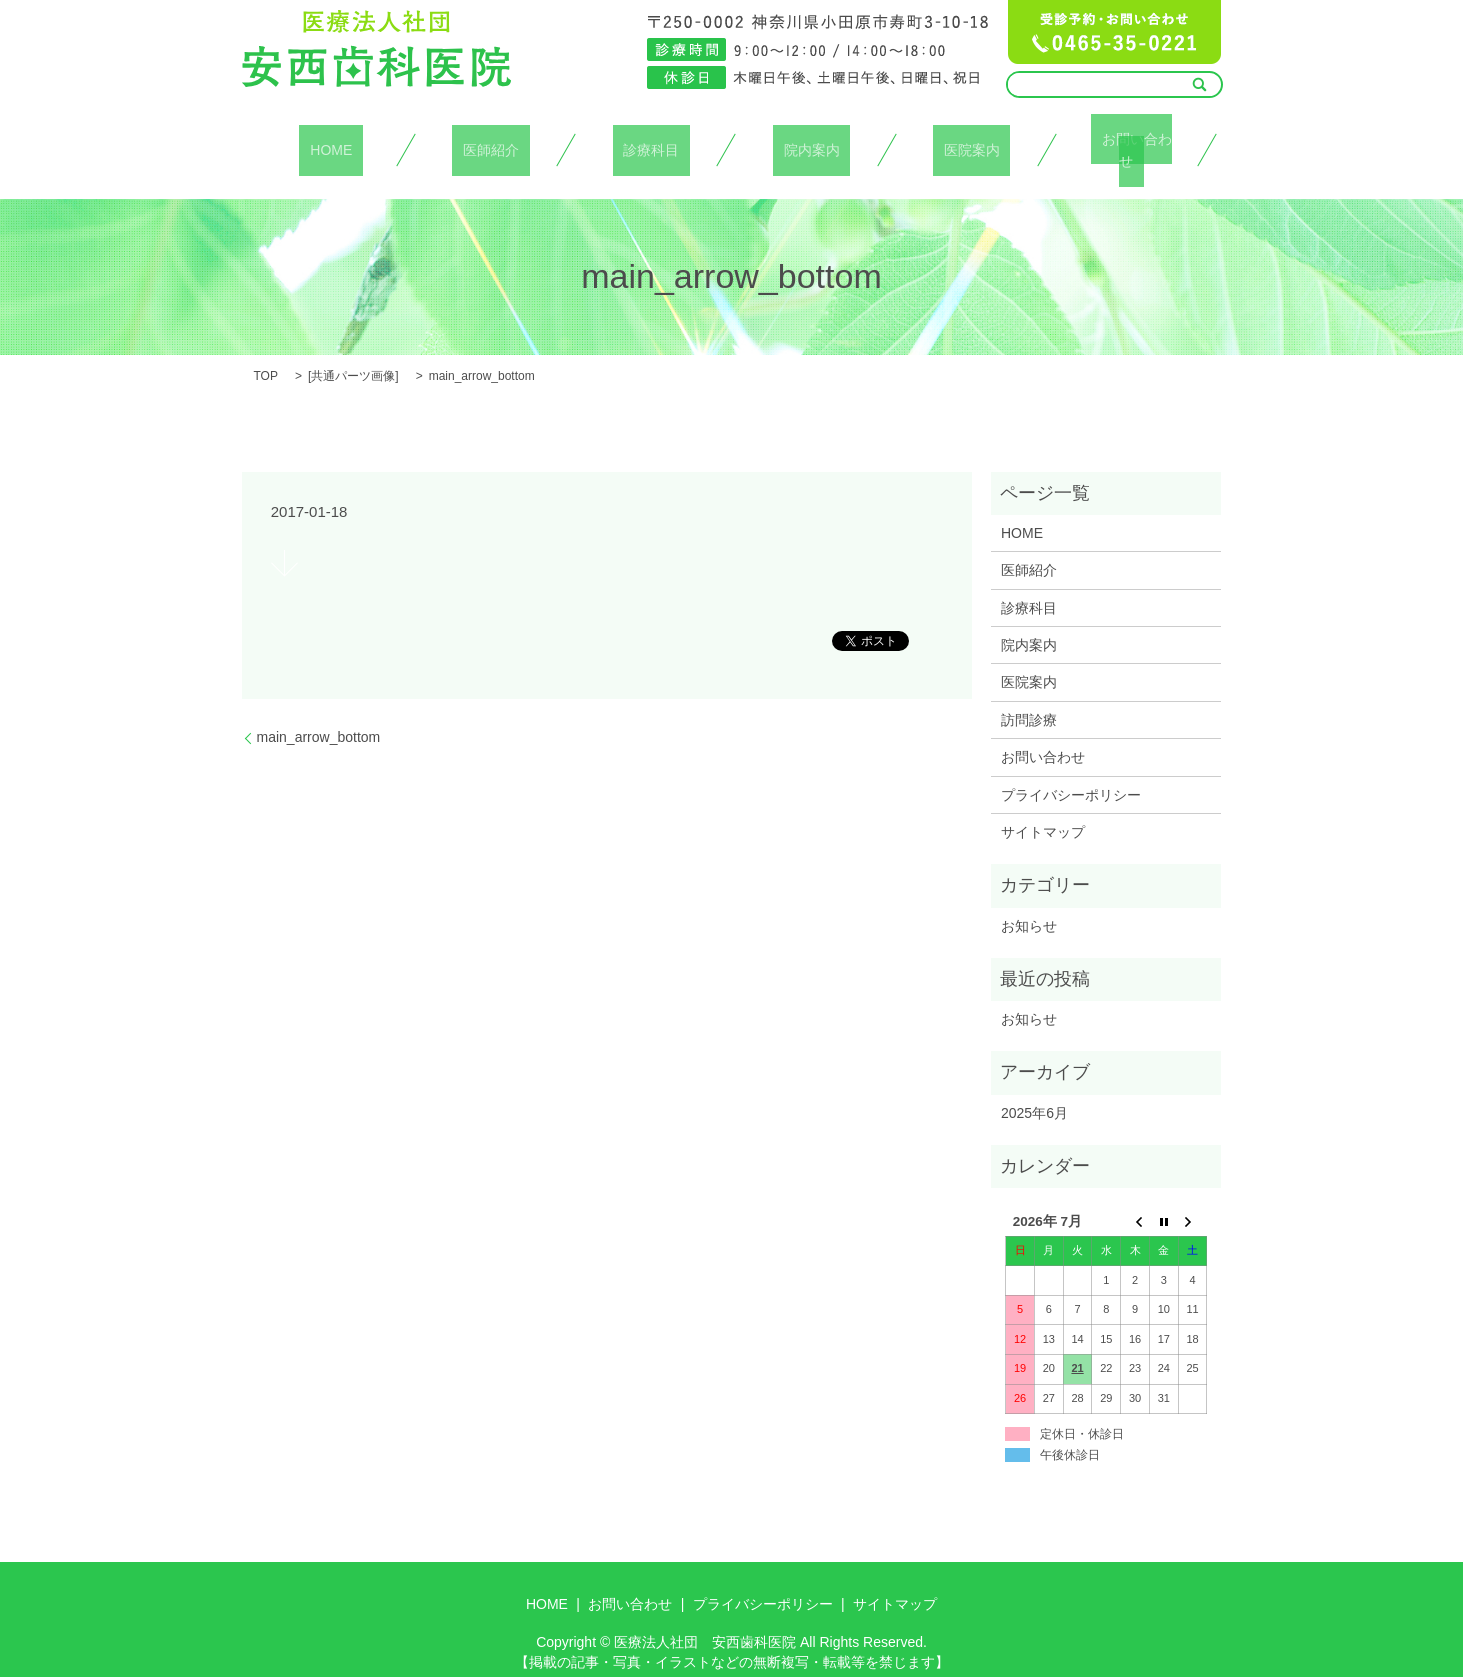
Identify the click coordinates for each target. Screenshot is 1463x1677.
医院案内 (972, 138)
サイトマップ (1043, 809)
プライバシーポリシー (1071, 771)
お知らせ (1029, 902)
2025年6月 (1034, 1090)
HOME (331, 138)
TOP (266, 353)
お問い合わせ (1132, 138)
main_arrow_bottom (319, 714)
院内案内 (812, 138)
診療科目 (651, 138)
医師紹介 (491, 138)
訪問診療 (1029, 697)
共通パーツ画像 (353, 353)
